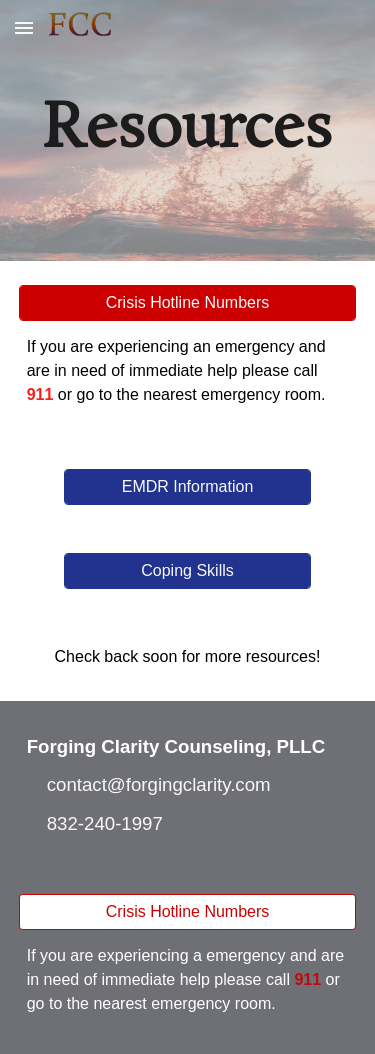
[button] (24, 27)
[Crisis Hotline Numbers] (188, 303)
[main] (188, 130)
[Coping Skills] (187, 571)
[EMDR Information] (187, 487)
